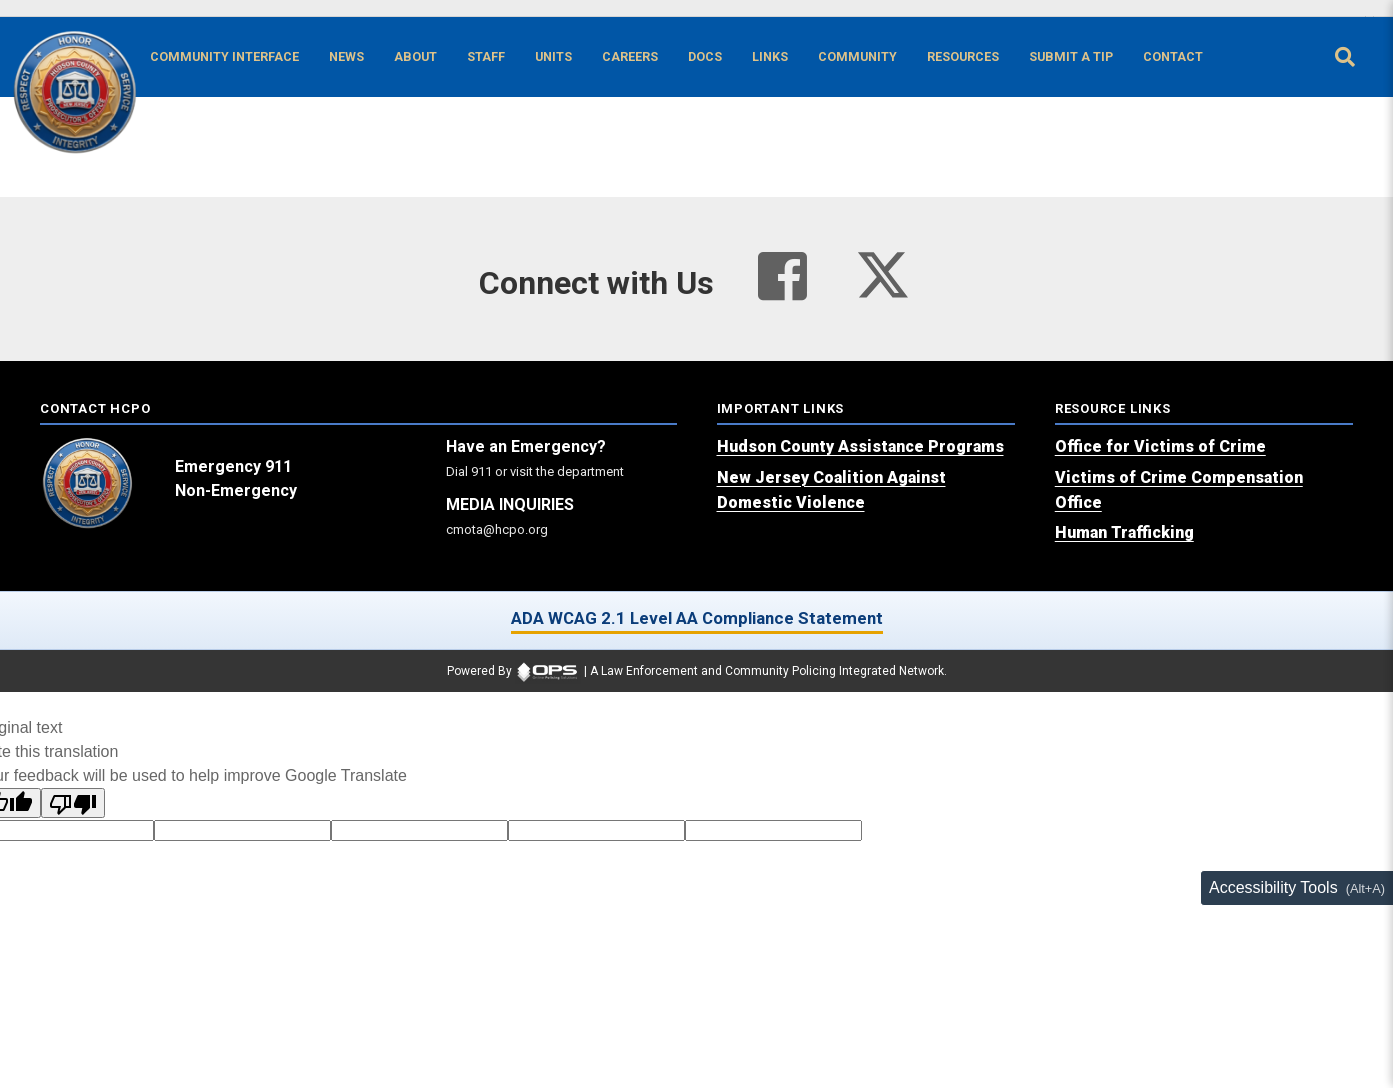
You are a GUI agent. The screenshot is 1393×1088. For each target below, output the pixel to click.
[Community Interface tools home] (224, 57)
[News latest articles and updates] (346, 57)
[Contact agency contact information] (1173, 57)
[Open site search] (1345, 57)
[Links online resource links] (770, 57)
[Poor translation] (73, 803)
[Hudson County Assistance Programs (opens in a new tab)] (860, 446)
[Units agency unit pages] (553, 57)
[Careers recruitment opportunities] (630, 57)
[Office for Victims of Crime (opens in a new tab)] (1160, 446)
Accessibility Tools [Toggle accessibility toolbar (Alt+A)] (1273, 887)
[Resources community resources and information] (963, 57)
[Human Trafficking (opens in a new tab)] (1124, 532)
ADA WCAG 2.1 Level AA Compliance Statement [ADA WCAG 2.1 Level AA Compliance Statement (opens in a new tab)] (697, 618)
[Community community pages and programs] (857, 57)
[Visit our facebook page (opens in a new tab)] (782, 277)
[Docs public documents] (705, 57)
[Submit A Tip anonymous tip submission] (1071, 57)
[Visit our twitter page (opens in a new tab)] (883, 269)
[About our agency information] (415, 57)
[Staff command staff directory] (486, 57)
